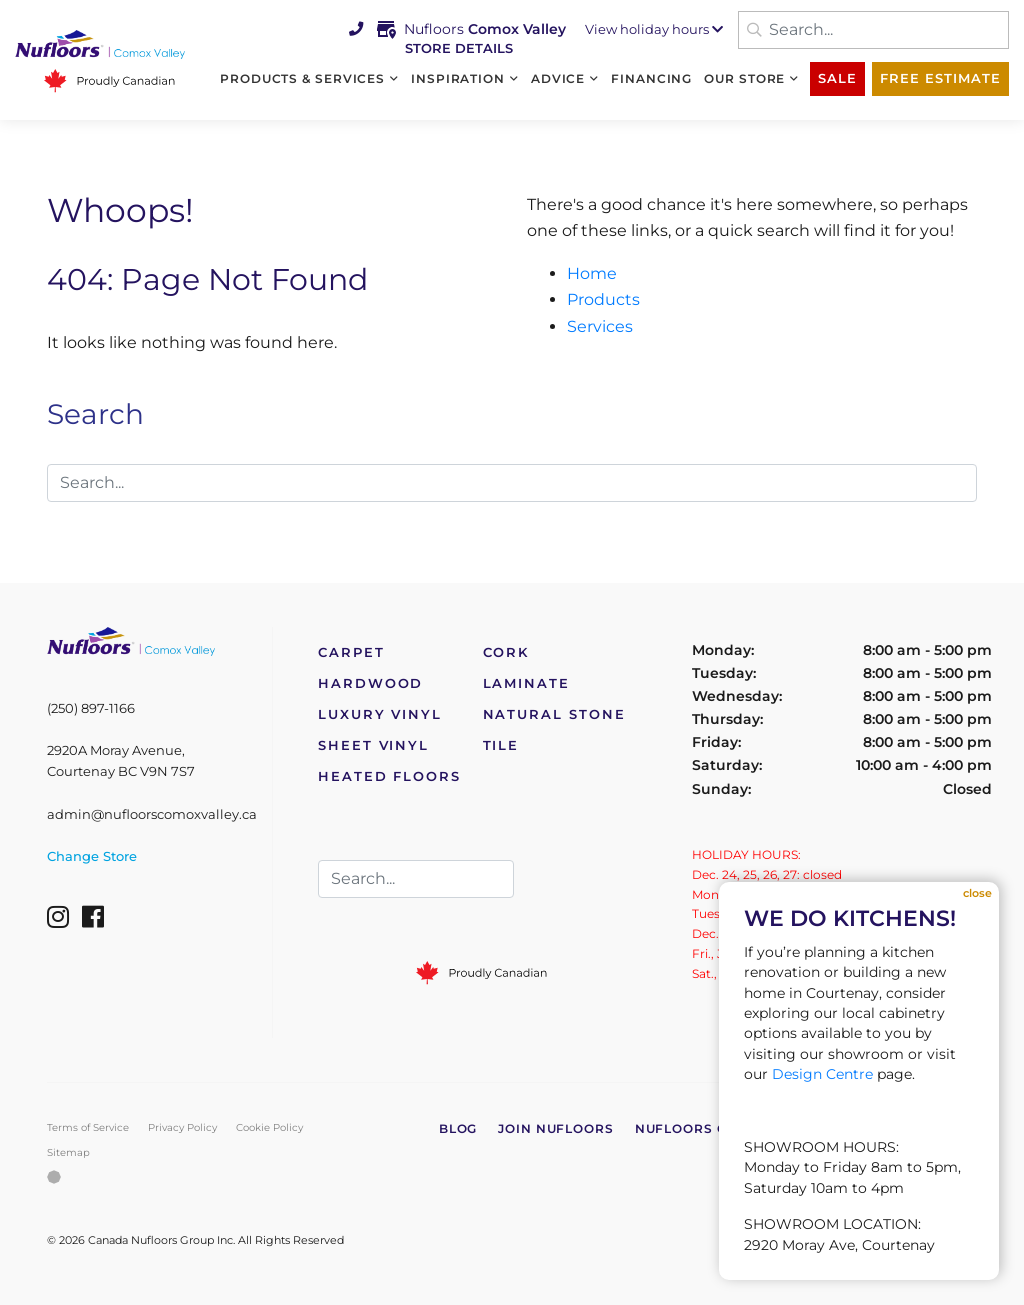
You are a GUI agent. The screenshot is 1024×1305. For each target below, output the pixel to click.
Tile (501, 745)
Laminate (526, 683)
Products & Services (302, 78)
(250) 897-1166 (91, 708)
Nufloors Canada (707, 1128)
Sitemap (68, 1152)
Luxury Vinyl (380, 714)
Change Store (92, 856)
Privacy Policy (182, 1127)
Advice (558, 78)
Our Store (744, 78)
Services (600, 326)
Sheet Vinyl (373, 745)
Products (603, 299)
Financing (651, 78)
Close (977, 893)
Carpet (351, 652)
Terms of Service (88, 1127)
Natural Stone (554, 714)
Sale (837, 78)
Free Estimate (940, 78)
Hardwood (370, 683)
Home (592, 273)
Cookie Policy (269, 1127)
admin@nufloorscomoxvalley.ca (152, 814)
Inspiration (458, 78)
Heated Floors (389, 776)
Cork (506, 652)
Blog (458, 1128)
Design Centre (822, 1074)
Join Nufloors (556, 1128)
